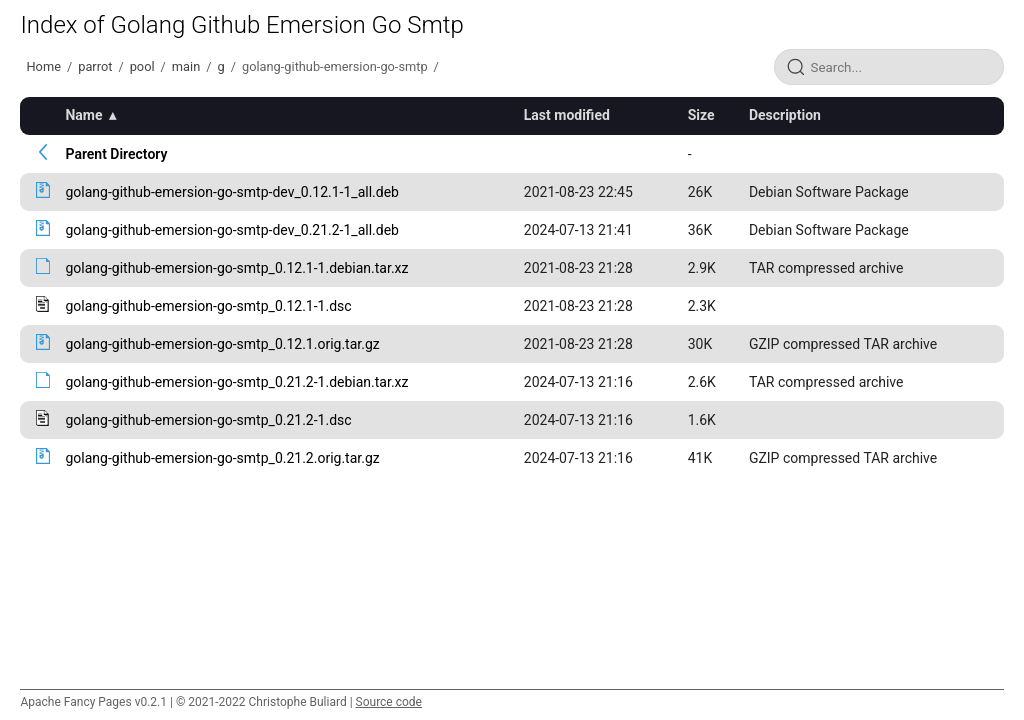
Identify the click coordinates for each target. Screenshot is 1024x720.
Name (83, 115)
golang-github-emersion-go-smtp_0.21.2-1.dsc (208, 420)
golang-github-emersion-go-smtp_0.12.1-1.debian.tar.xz (236, 268)
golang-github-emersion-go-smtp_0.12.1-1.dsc (208, 306)
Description (785, 115)
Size (701, 115)
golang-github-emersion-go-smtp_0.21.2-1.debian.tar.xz (236, 382)
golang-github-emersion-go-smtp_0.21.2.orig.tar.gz (222, 458)
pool (142, 66)
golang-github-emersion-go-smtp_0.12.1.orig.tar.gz (222, 344)
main (186, 66)
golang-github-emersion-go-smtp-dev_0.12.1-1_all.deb (231, 192)
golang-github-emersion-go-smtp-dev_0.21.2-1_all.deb (231, 230)
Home (43, 66)
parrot (95, 66)
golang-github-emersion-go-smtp (335, 66)
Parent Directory (116, 154)
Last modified (567, 115)
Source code (389, 702)
